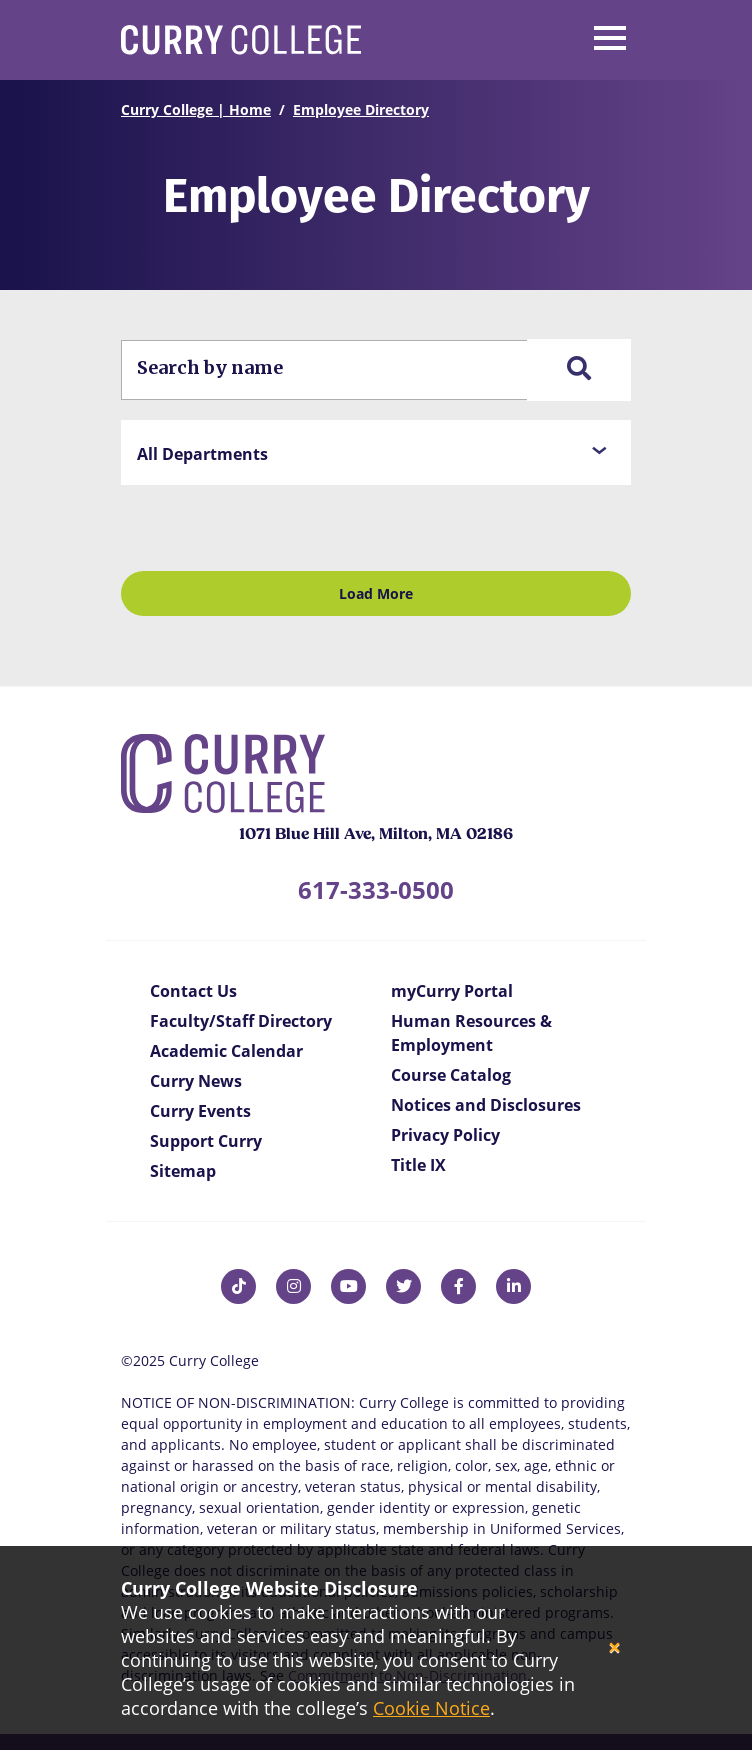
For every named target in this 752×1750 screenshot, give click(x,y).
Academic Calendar (226, 1051)
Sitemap (183, 1171)
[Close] (614, 1648)
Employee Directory (361, 109)
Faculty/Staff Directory (241, 1021)
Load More (376, 593)
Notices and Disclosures (486, 1105)
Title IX (418, 1165)
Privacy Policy (445, 1135)
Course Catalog (451, 1075)
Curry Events (200, 1111)
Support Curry (206, 1141)
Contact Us (193, 991)
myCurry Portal (452, 991)
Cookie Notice (431, 1708)
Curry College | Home (196, 109)
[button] (376, 452)
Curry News (196, 1081)
